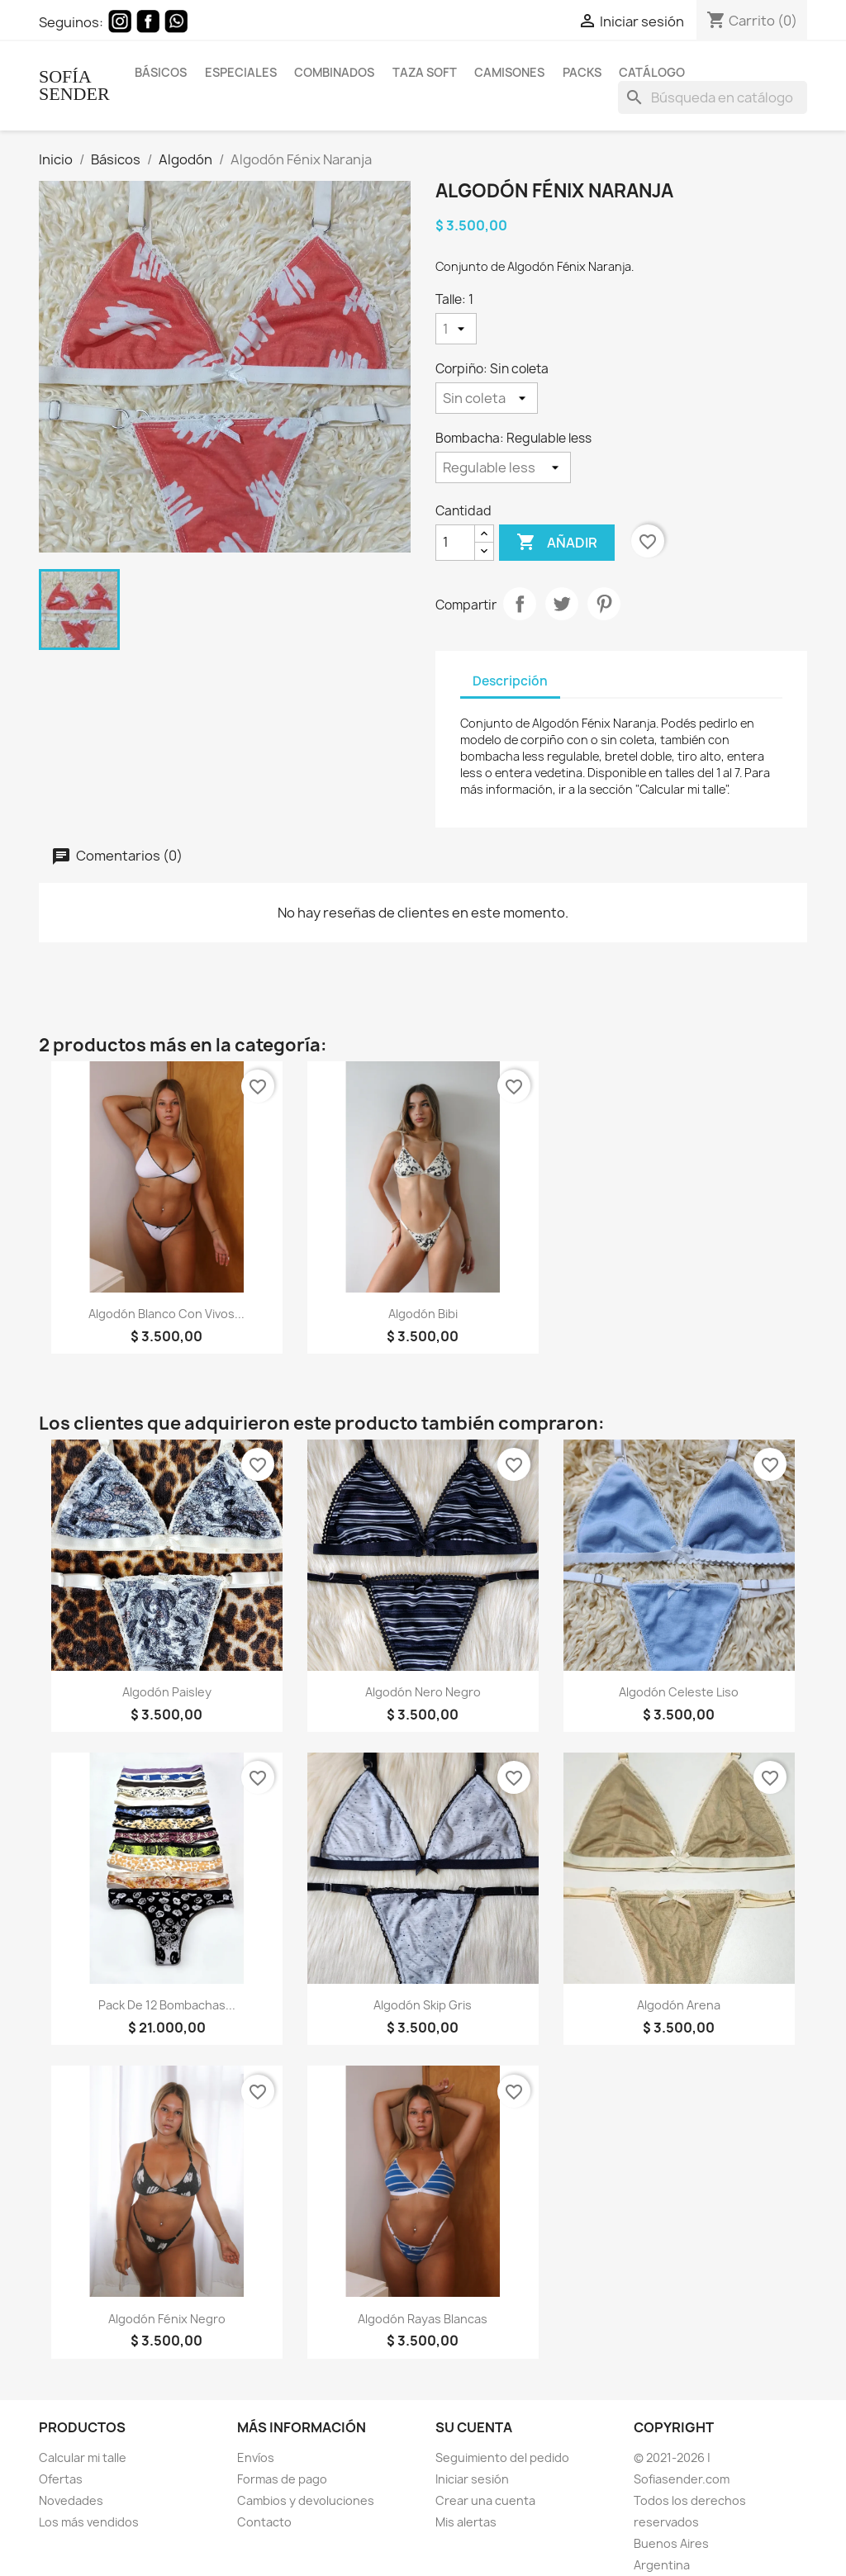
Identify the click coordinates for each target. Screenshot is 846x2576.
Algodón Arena (678, 2005)
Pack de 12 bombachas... (166, 2005)
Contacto (264, 2522)
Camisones (509, 72)
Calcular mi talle (82, 2457)
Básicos (161, 72)
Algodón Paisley (167, 1692)
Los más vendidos (89, 2522)
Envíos (255, 2457)
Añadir (556, 542)
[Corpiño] (486, 398)
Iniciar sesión (472, 2479)
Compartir (519, 603)
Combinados (334, 72)
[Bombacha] (503, 467)
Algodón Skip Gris (422, 2005)
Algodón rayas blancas (422, 2319)
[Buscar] (712, 97)
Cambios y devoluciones (305, 2500)
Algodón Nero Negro (423, 1692)
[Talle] (456, 328)
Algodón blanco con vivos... (166, 1313)
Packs (582, 72)
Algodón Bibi (423, 1313)
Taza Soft (424, 72)
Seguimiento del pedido (502, 2457)
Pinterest (603, 603)
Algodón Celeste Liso (679, 1692)
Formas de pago (282, 2479)
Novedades (71, 2500)
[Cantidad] (455, 542)
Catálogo (652, 72)
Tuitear (561, 603)
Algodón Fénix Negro (167, 2319)
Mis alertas (466, 2522)
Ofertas (61, 2479)
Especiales (241, 72)
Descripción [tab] (510, 681)
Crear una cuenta (485, 2500)
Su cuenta (473, 2427)
